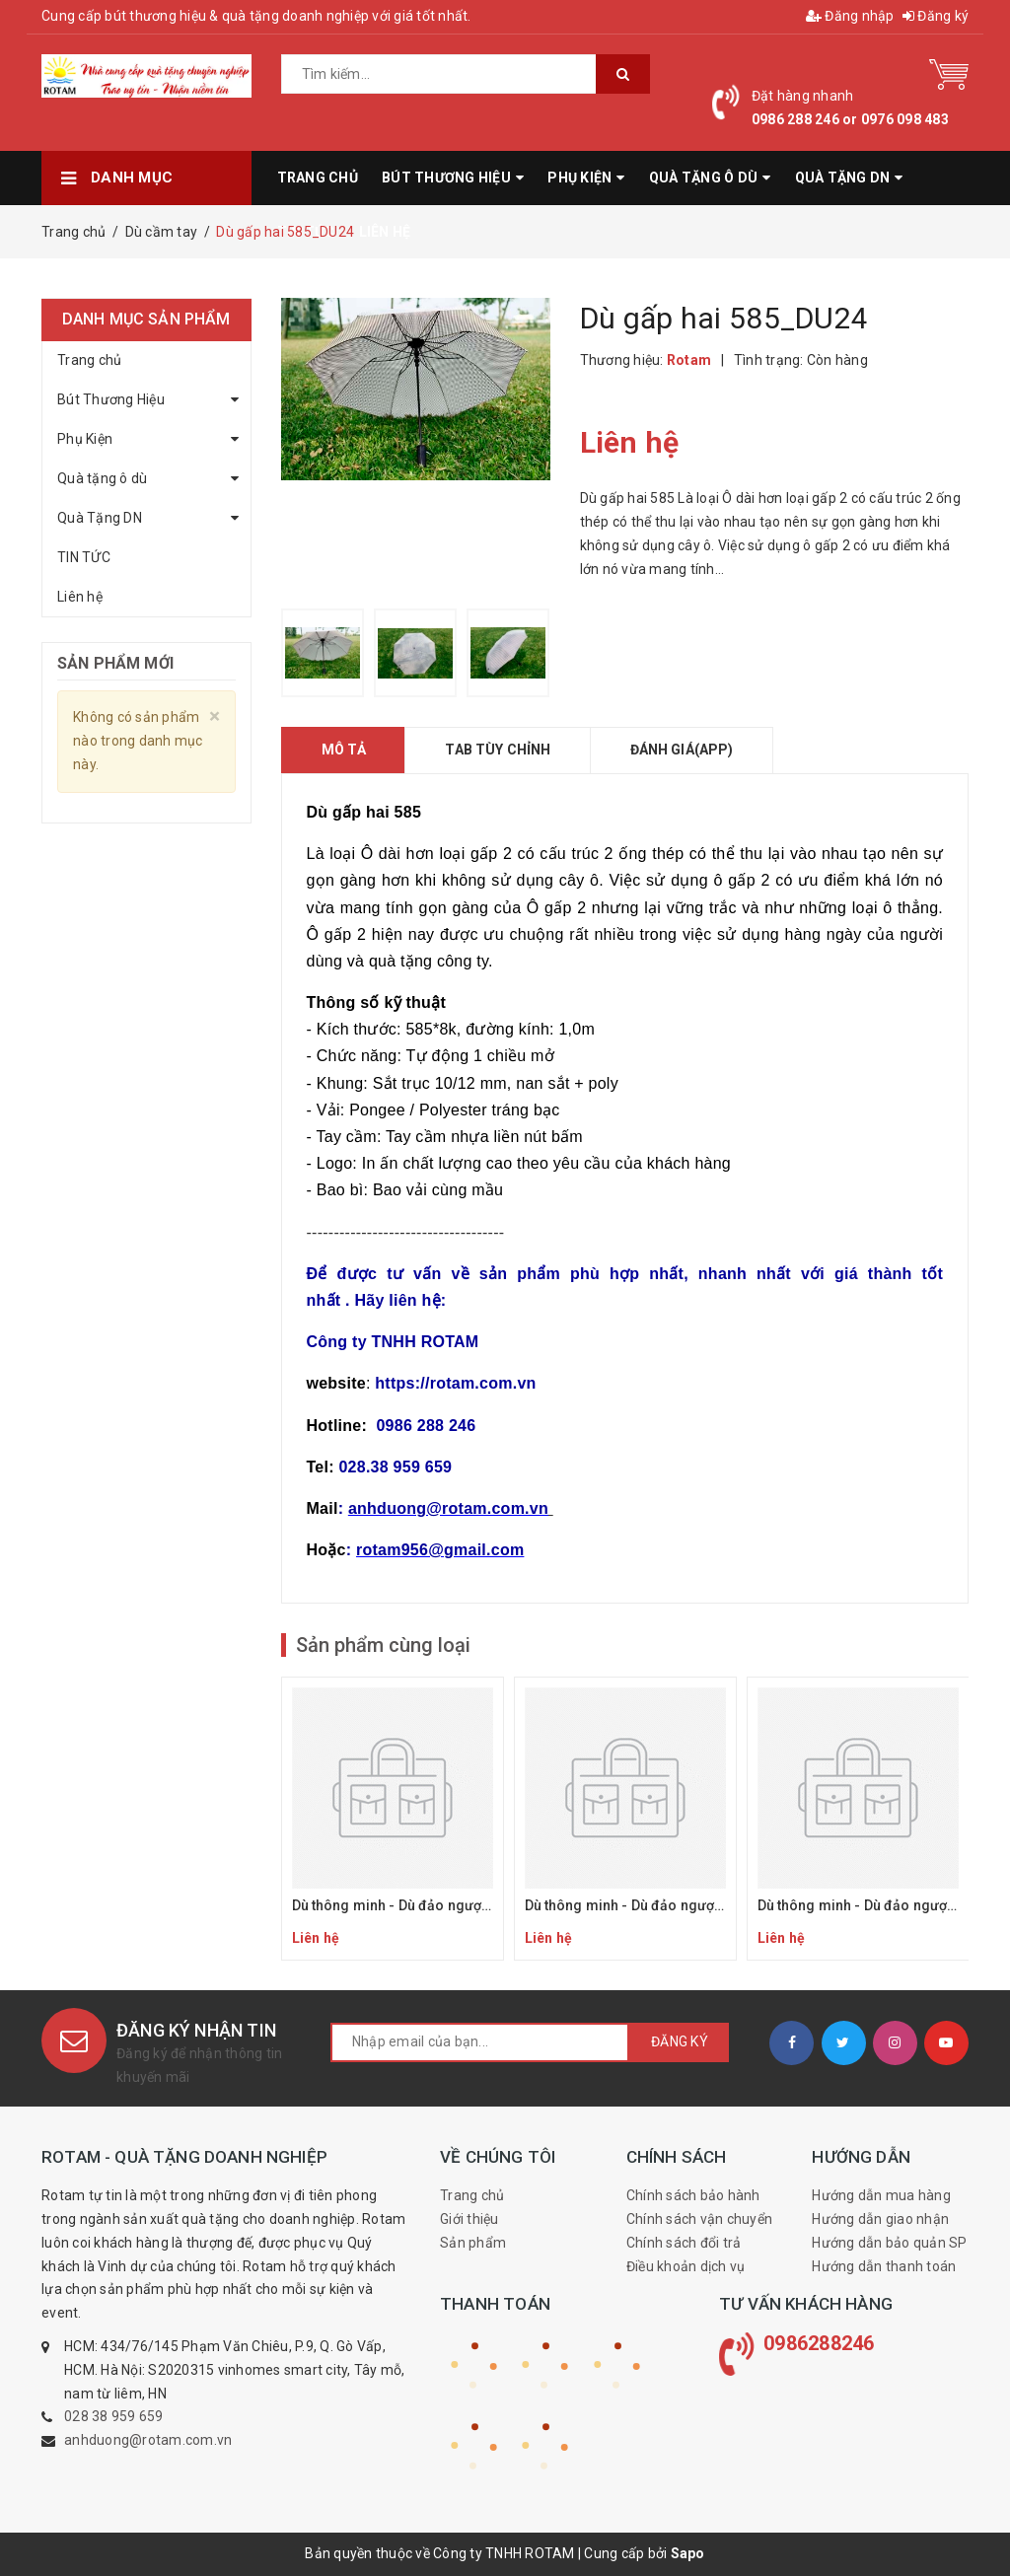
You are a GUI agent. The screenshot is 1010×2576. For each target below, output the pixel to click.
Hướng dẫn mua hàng (881, 2195)
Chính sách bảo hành (693, 2195)
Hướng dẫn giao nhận (880, 2219)
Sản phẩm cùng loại (383, 1645)
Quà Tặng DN (99, 518)
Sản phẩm (473, 2243)
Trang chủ (89, 360)
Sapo (688, 2553)
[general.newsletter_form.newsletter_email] (479, 2042)
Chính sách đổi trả (684, 2243)
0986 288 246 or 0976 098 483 (850, 119)
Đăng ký (935, 16)
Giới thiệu (469, 2219)
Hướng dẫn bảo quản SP (889, 2243)
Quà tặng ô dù (102, 478)
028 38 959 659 (114, 2416)
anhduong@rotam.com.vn (148, 2440)
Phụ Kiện (84, 439)
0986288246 (819, 2343)
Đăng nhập (850, 16)
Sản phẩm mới (115, 663)
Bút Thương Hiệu (111, 399)
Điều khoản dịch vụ (686, 2266)
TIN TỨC (83, 557)
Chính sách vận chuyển (699, 2219)
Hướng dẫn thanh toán (884, 2266)
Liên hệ (80, 597)
